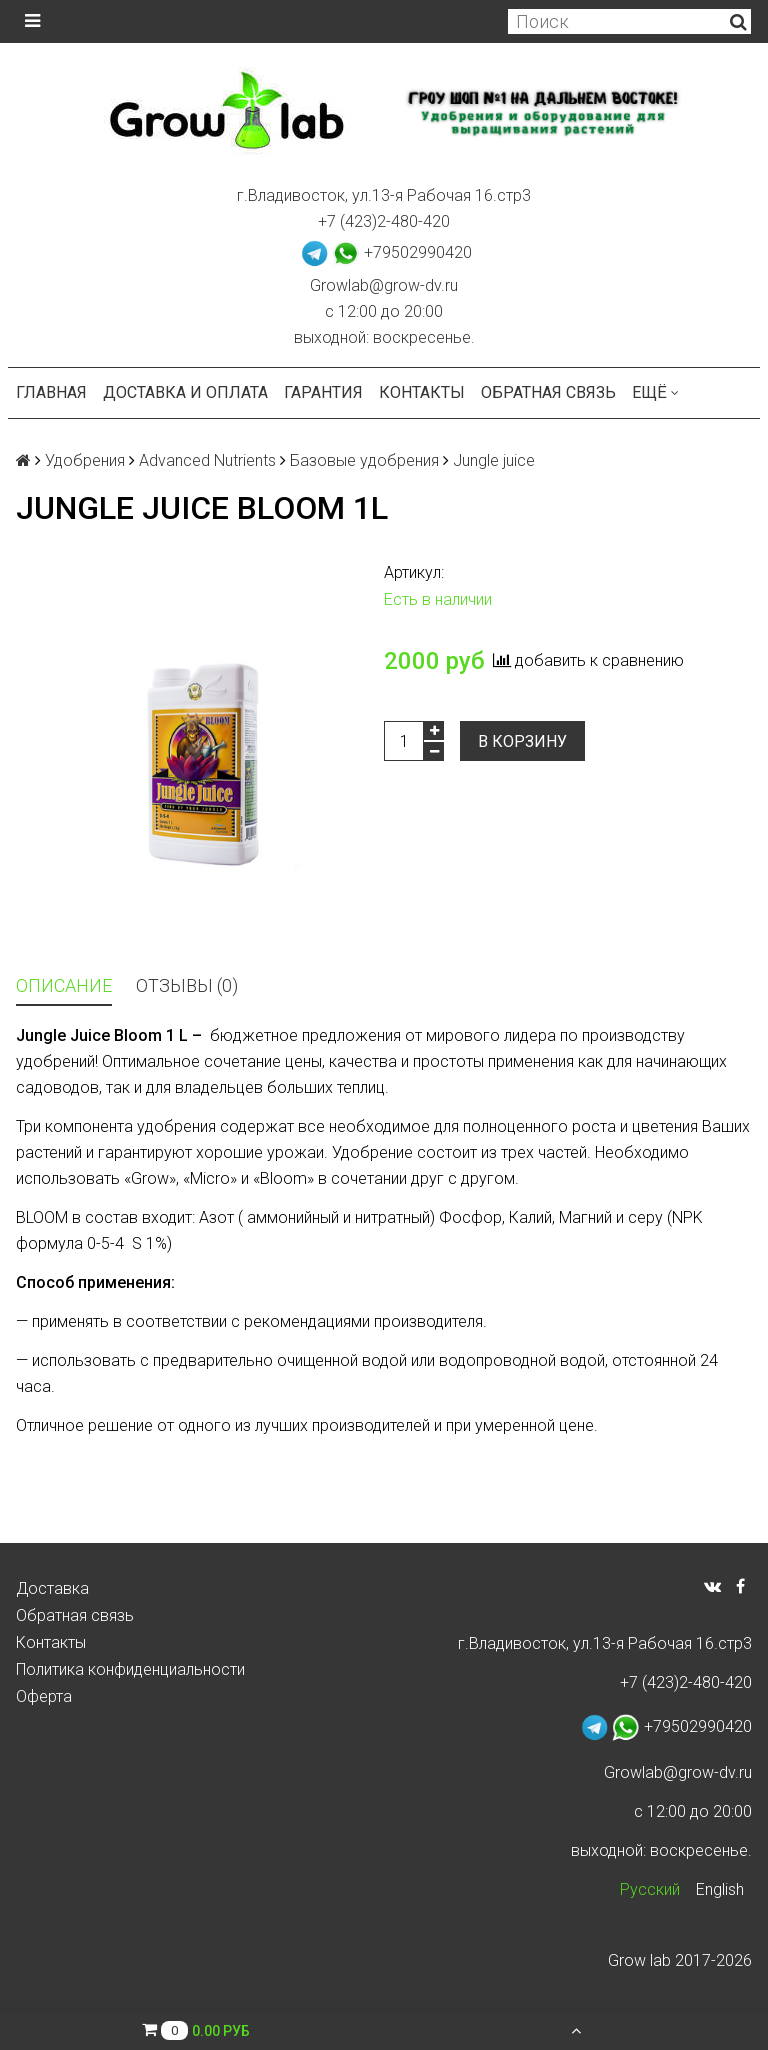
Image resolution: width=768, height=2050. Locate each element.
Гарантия (323, 392)
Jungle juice (494, 460)
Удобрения (85, 460)
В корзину (522, 741)
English (720, 1889)
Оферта (44, 1696)
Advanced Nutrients (207, 460)
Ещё (655, 392)
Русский (650, 1889)
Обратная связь (548, 392)
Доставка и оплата (185, 392)
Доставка (52, 1588)
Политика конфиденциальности (130, 1669)
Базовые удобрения (364, 460)
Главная (51, 392)
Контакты (422, 392)
